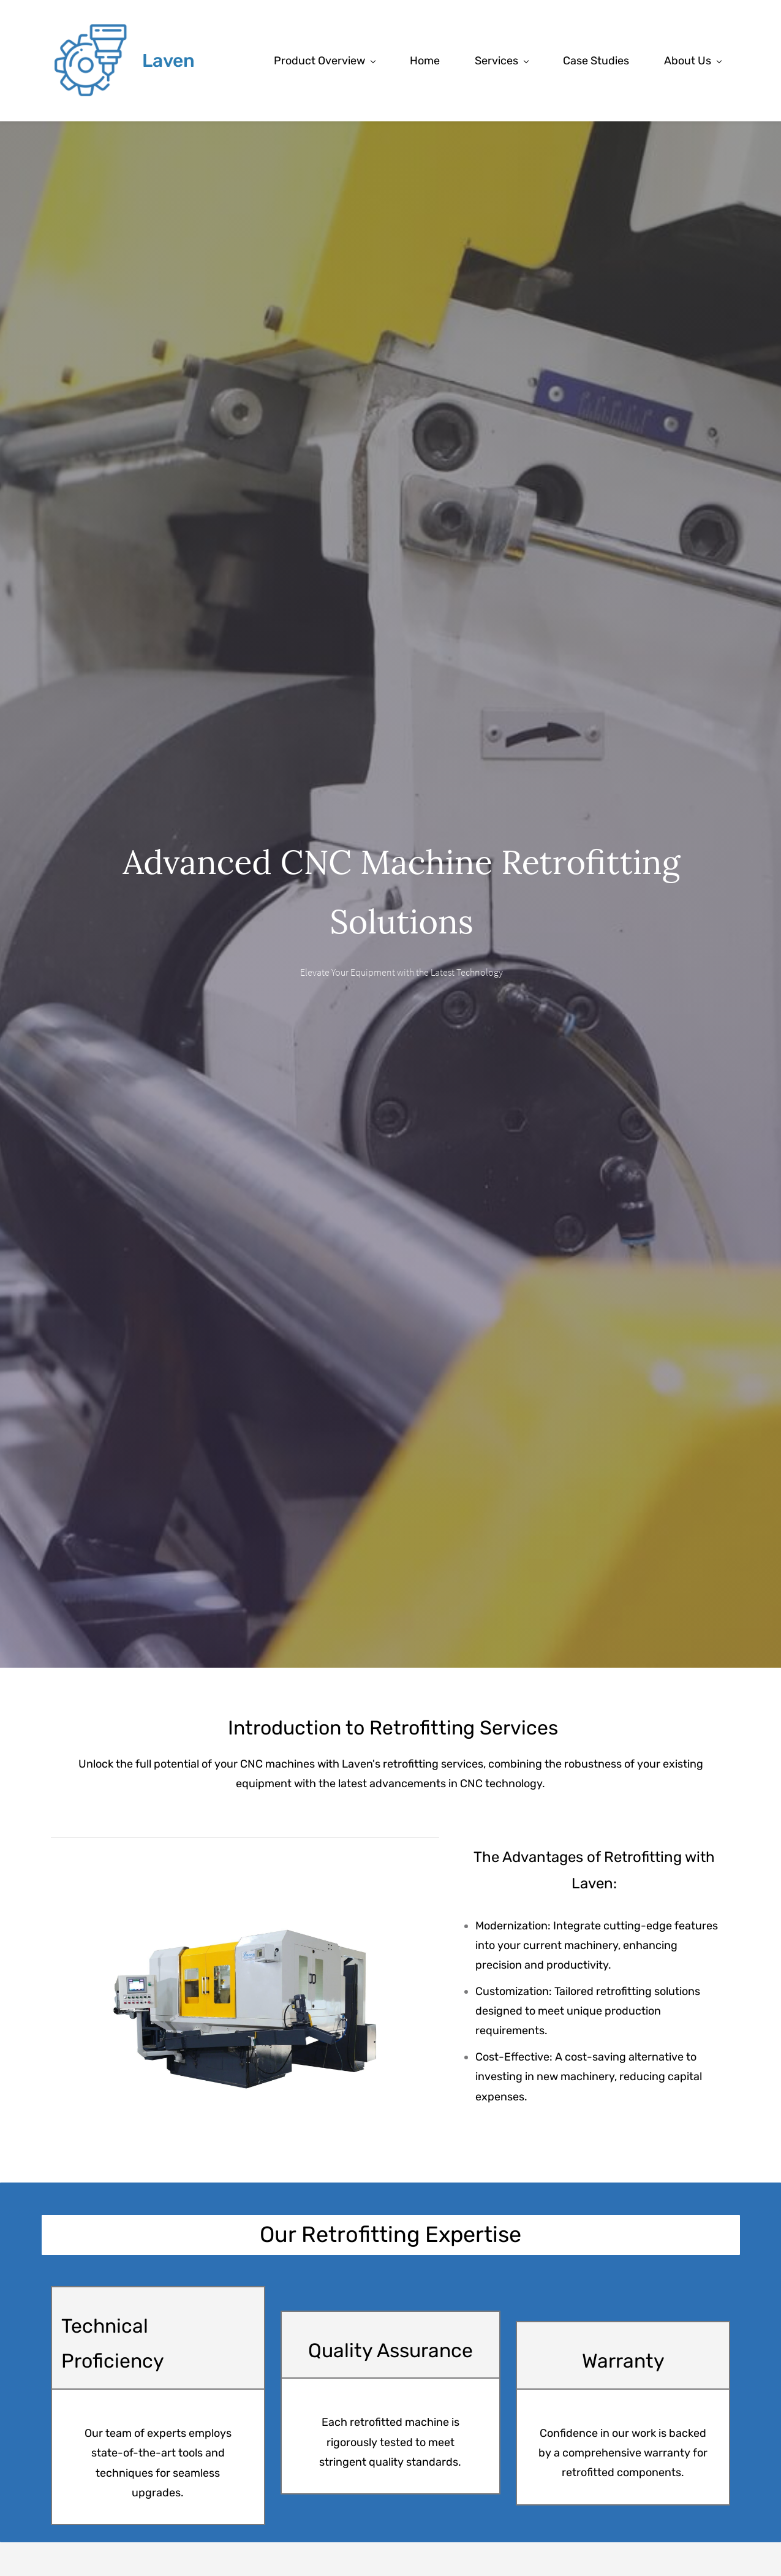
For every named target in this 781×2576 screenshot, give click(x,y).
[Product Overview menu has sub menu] (324, 60)
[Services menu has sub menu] (501, 60)
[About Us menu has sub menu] (692, 60)
